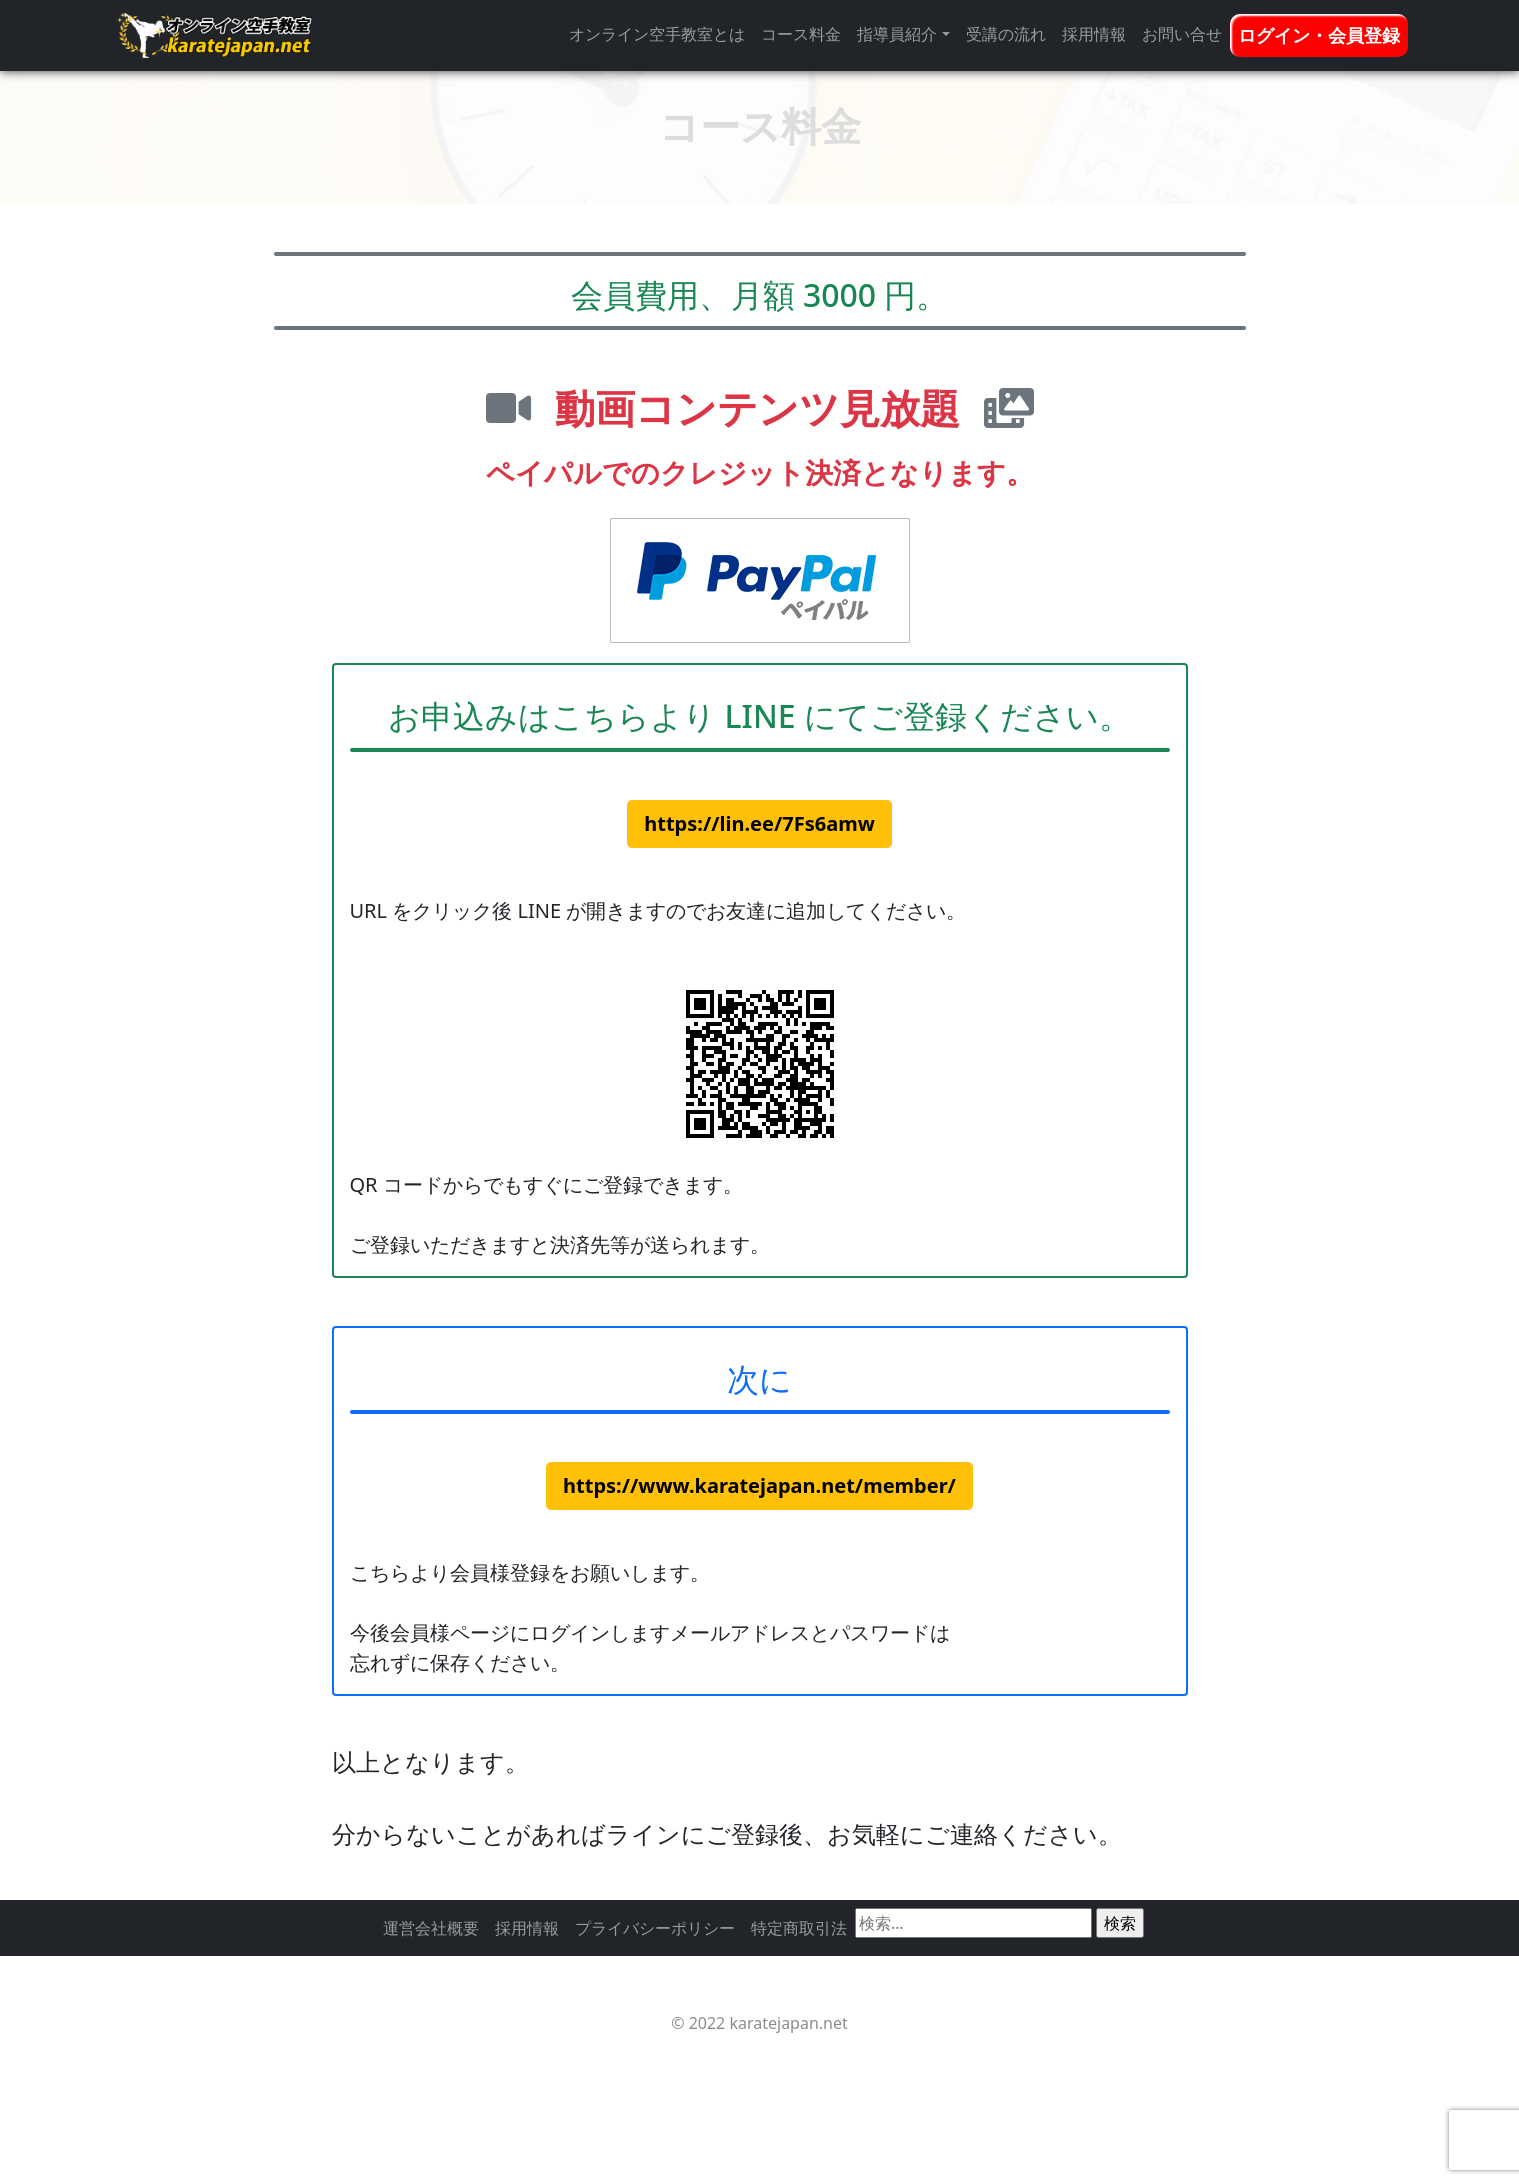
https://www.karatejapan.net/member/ (759, 1485)
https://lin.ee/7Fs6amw (759, 823)
